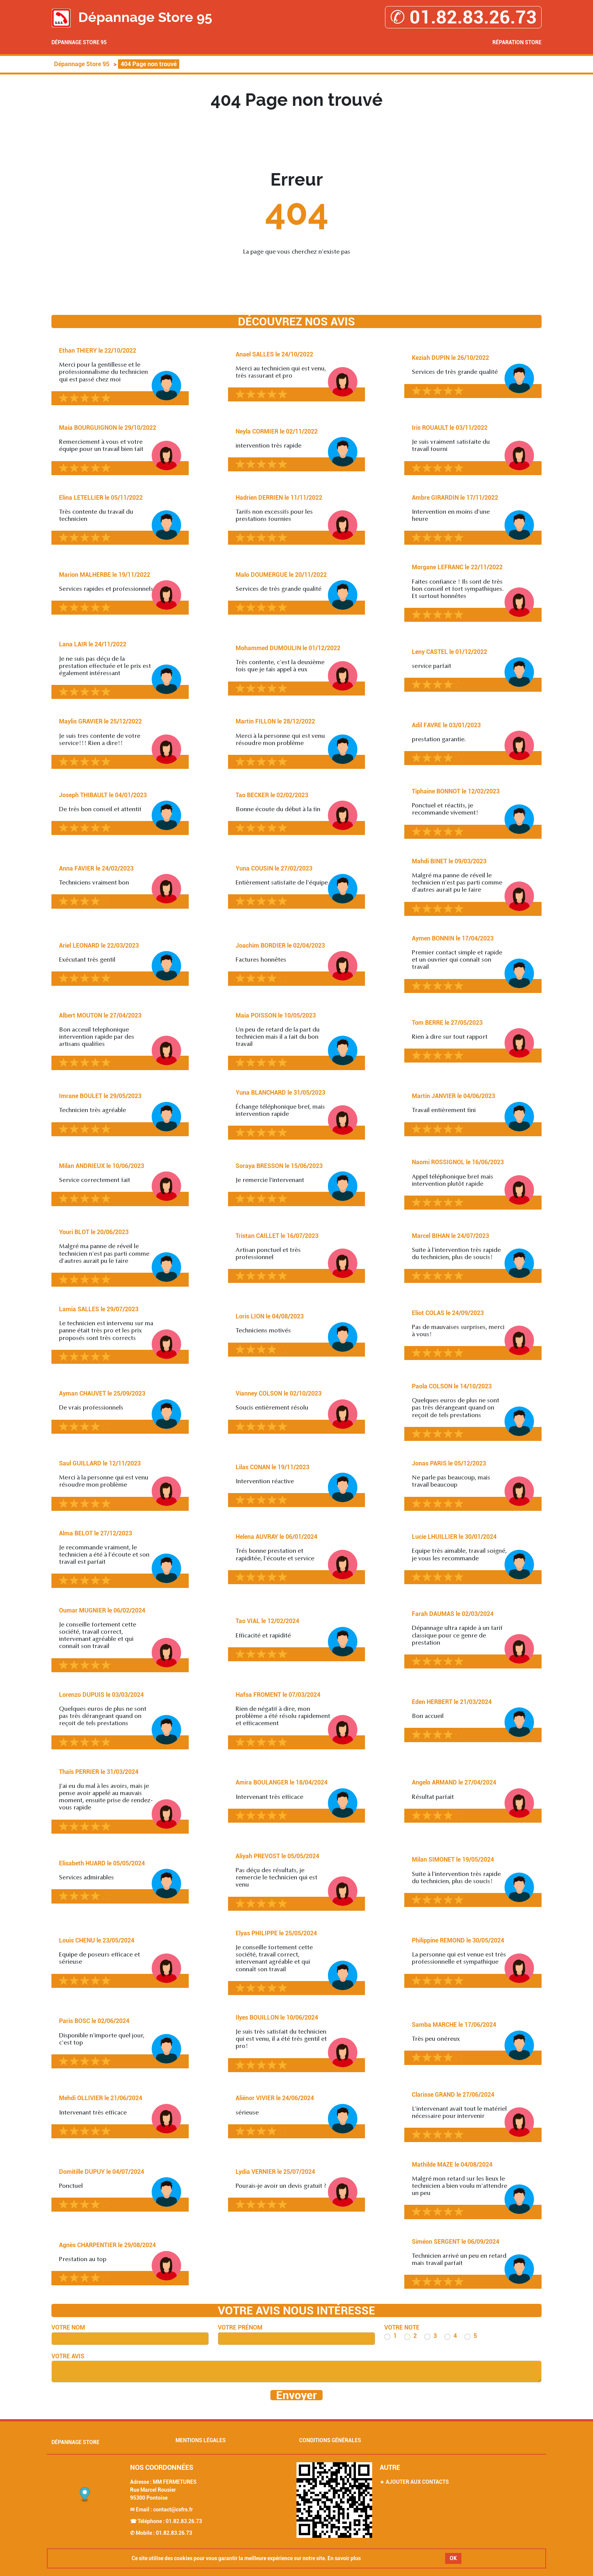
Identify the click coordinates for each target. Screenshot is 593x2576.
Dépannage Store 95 (79, 42)
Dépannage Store (75, 2442)
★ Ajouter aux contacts (414, 2482)
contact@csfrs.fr (173, 2509)
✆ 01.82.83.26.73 (463, 17)
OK (453, 2558)
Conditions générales (330, 2440)
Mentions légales (200, 2440)
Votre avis (67, 2356)
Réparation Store (517, 42)
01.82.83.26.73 (184, 2521)
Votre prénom (240, 2327)
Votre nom (68, 2327)
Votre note (401, 2327)
